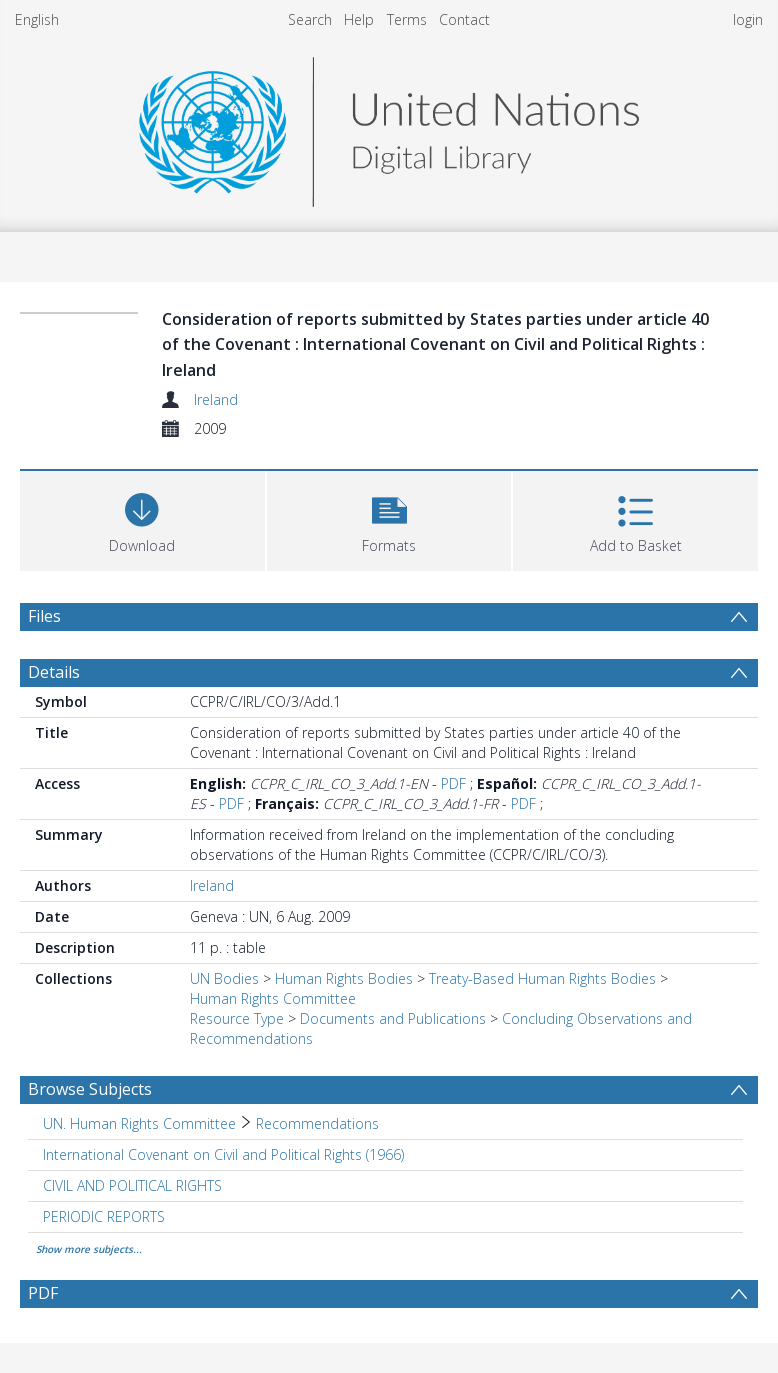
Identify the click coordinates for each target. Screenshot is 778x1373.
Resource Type (237, 1018)
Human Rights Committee (273, 998)
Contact (464, 19)
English (37, 19)
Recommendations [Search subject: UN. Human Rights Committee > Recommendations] (317, 1123)
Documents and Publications (393, 1018)
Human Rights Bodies (344, 978)
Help (359, 19)
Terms (407, 19)
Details (54, 672)
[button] (389, 518)
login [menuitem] (748, 19)
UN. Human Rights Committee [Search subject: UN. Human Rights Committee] (139, 1123)
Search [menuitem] (310, 19)
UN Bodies (224, 978)
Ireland (216, 399)
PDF (453, 783)
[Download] (142, 518)
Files (44, 616)
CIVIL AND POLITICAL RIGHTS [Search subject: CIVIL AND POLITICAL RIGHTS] (132, 1185)
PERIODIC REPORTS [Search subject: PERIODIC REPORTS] (104, 1216)
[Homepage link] (389, 126)
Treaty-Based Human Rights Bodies (542, 978)
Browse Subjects (90, 1089)
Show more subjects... (89, 1249)
